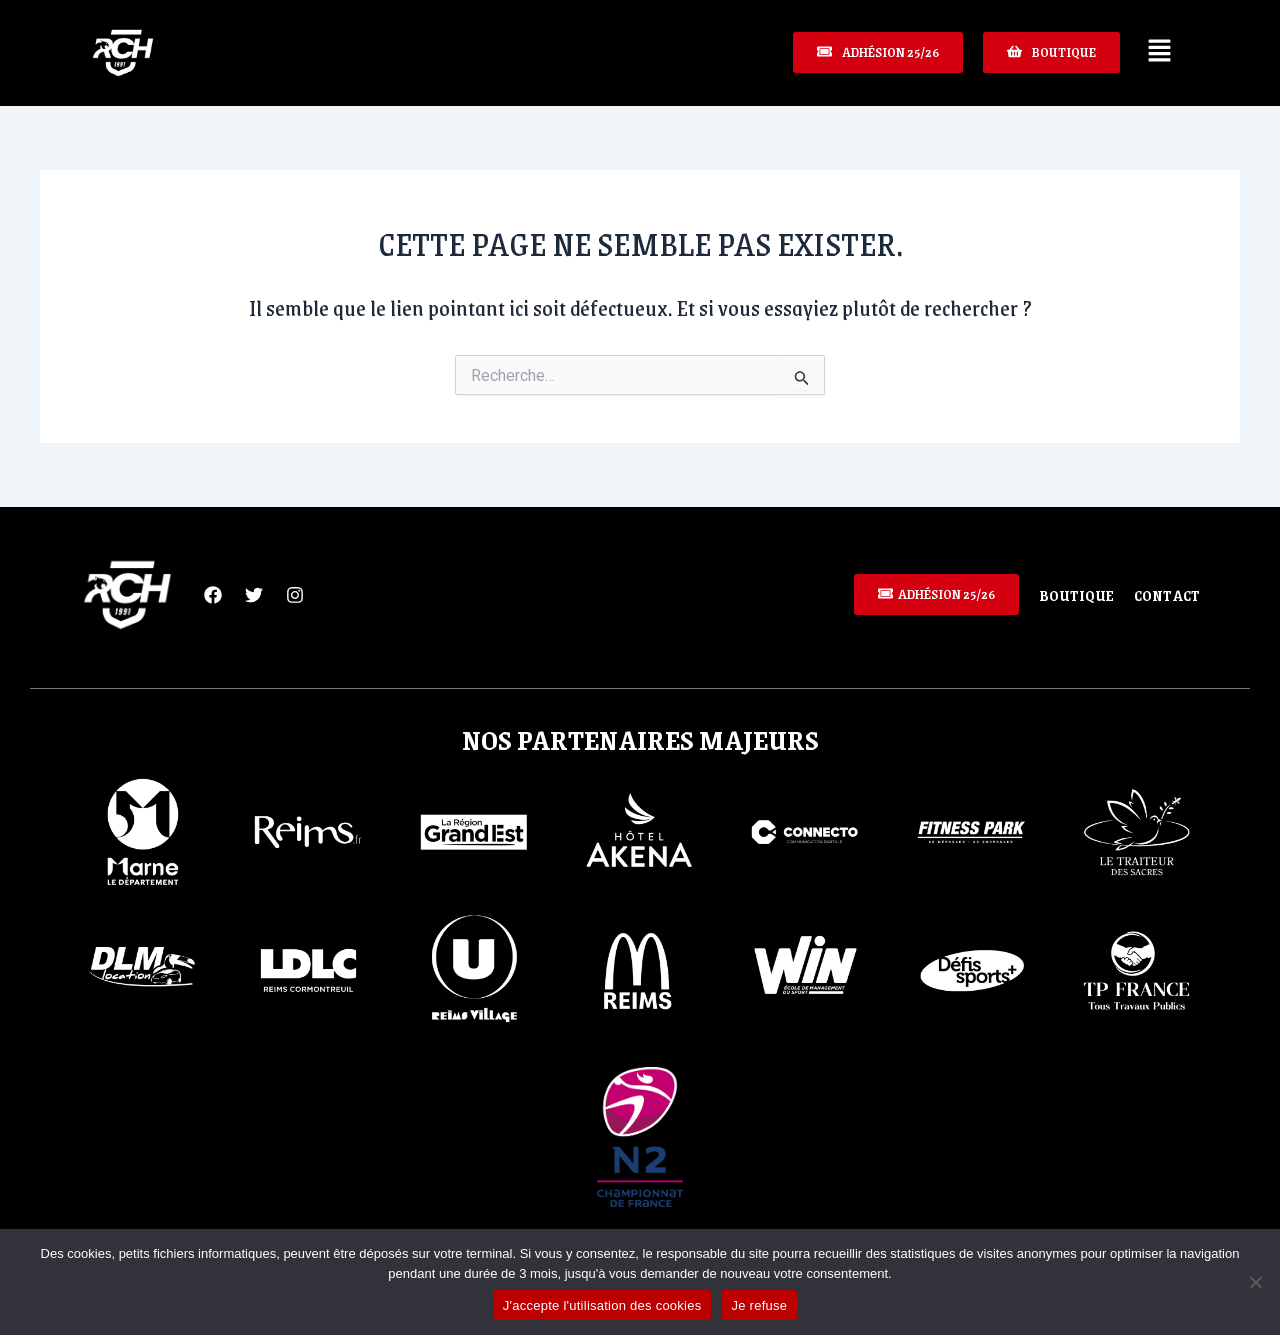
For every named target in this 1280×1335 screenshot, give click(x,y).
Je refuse (759, 1305)
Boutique (1076, 595)
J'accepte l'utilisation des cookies (602, 1305)
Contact (1167, 595)
